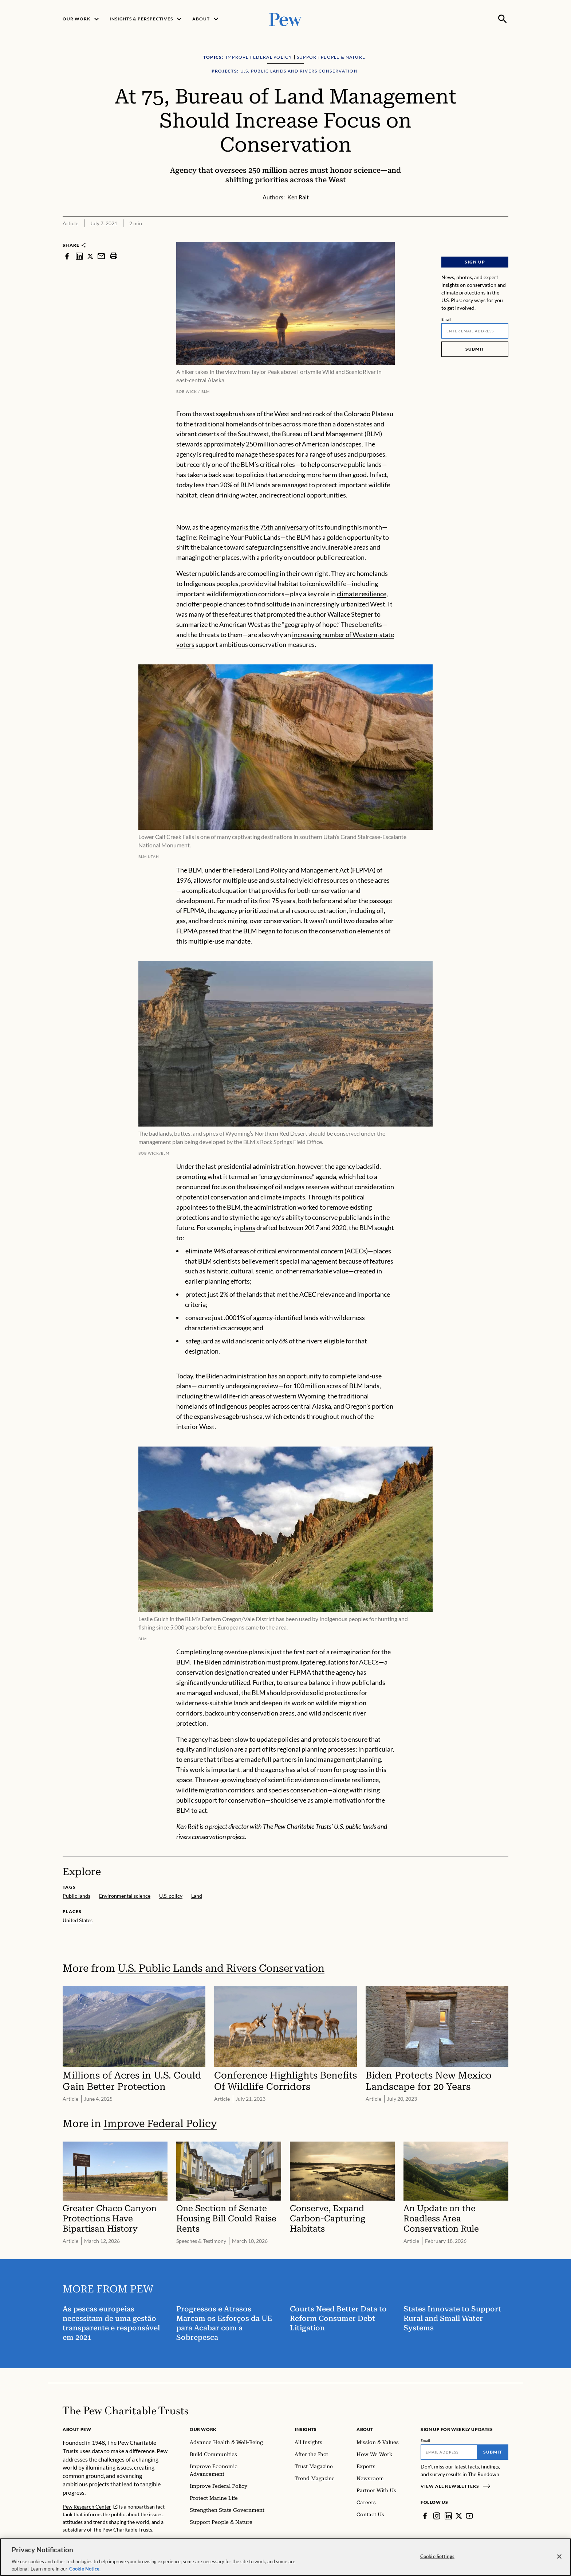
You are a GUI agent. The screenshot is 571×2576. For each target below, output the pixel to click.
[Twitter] (459, 2516)
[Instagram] (436, 2515)
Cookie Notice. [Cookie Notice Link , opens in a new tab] (85, 2572)
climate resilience (361, 594)
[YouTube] (469, 2515)
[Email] (474, 331)
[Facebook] (425, 2515)
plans (247, 1227)
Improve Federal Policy (160, 2124)
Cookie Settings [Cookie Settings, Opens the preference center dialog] (437, 2560)
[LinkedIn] (448, 2515)
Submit (474, 349)
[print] (113, 256)
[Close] (559, 2560)
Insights (306, 2429)
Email (446, 319)
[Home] (125, 2411)
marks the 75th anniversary (269, 527)
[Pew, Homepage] (285, 18)
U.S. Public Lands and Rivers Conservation (221, 1968)
